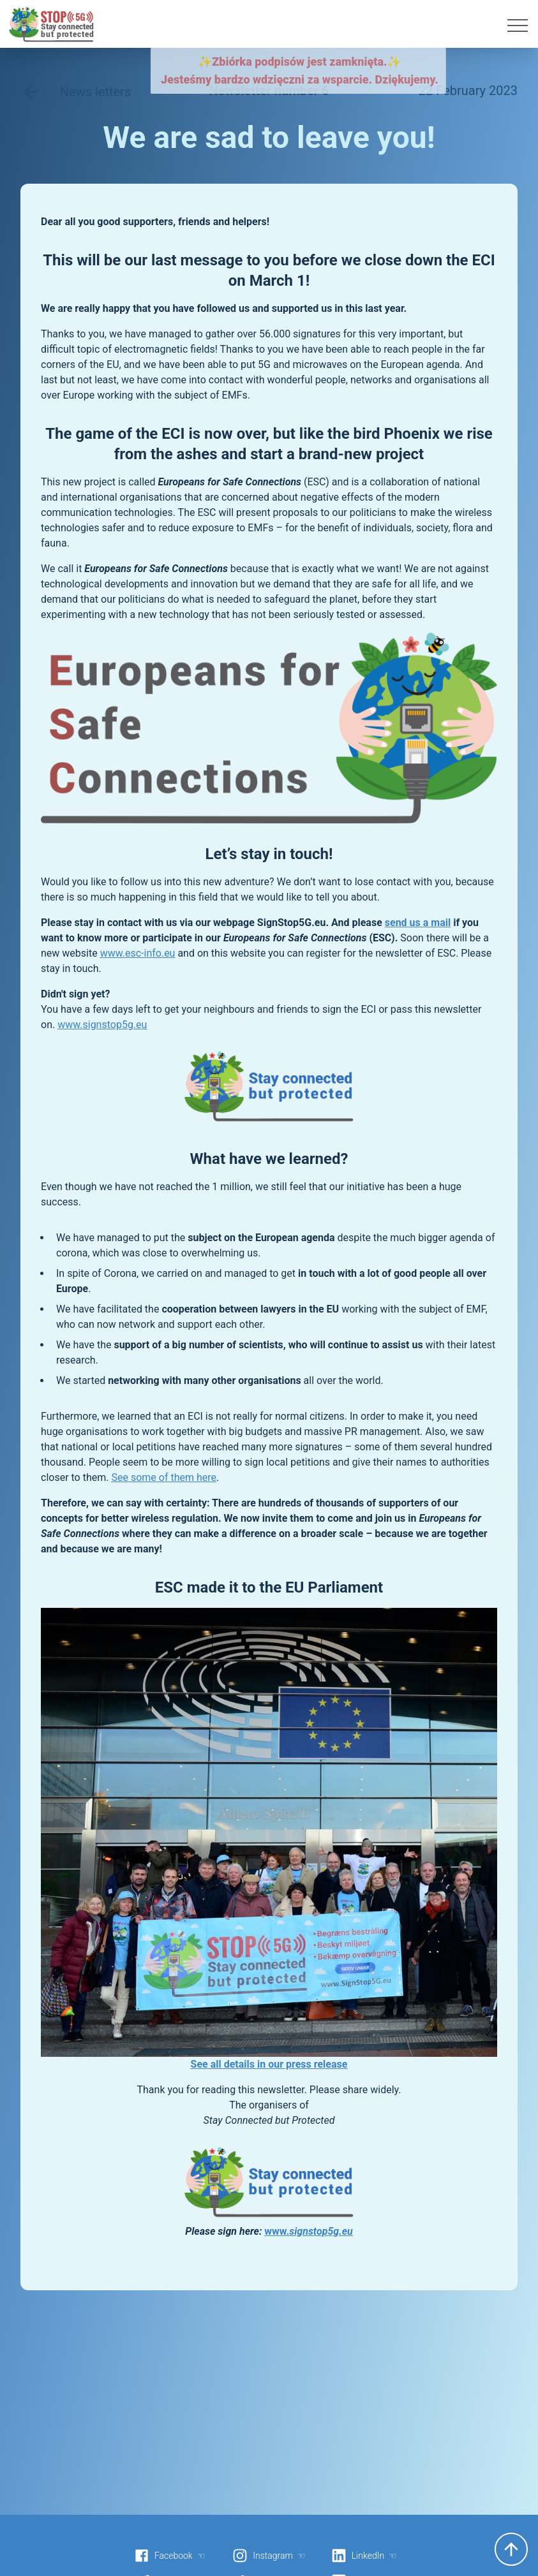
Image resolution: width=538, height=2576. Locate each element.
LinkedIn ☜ (364, 2555)
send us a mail (418, 922)
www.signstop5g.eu (102, 1025)
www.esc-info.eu (138, 953)
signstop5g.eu (321, 2231)
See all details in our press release (269, 2064)
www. (276, 2231)
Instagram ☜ (268, 2555)
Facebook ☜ (169, 2555)
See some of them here (163, 1477)
